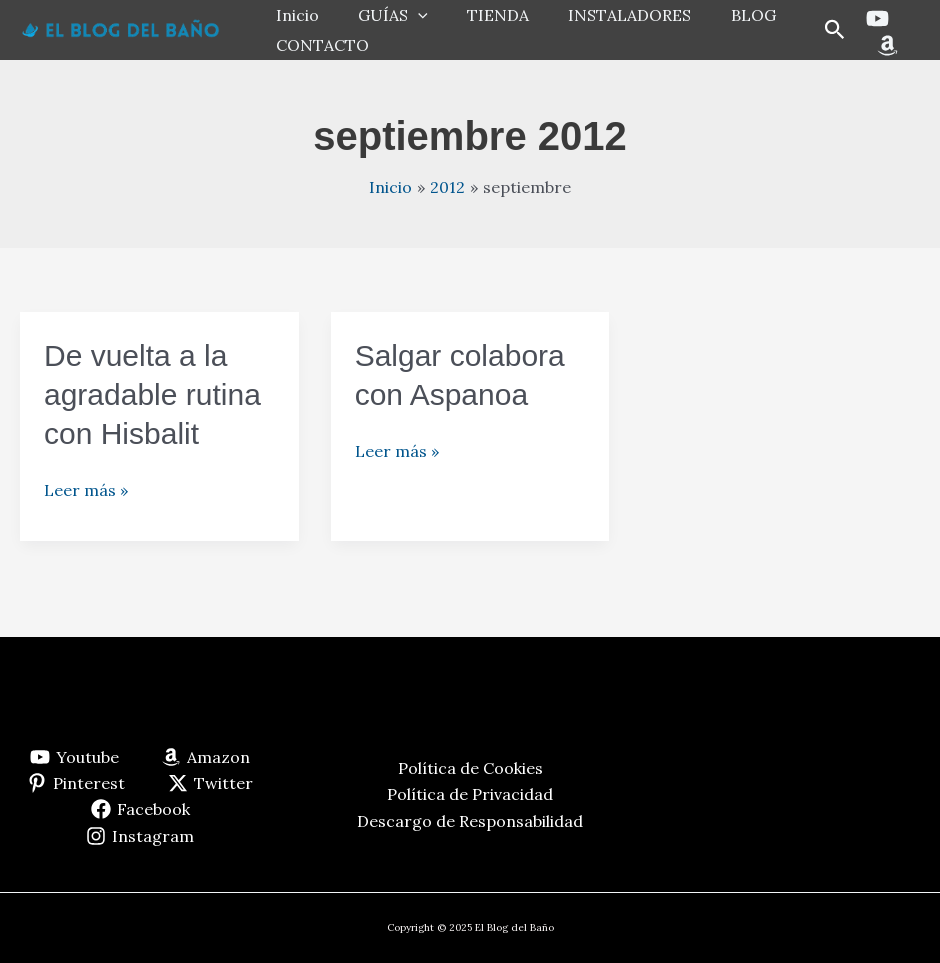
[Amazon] (884, 45)
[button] (832, 30)
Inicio (293, 15)
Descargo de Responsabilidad (470, 821)
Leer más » (86, 490)
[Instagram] (140, 836)
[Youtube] (874, 18)
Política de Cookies (470, 768)
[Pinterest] (76, 783)
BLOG (720, 15)
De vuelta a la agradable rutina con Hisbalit (152, 394)
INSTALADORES (604, 15)
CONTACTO (318, 45)
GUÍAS (382, 15)
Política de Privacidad (470, 794)
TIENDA (480, 15)
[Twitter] (211, 783)
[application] (407, 15)
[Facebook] (140, 809)
